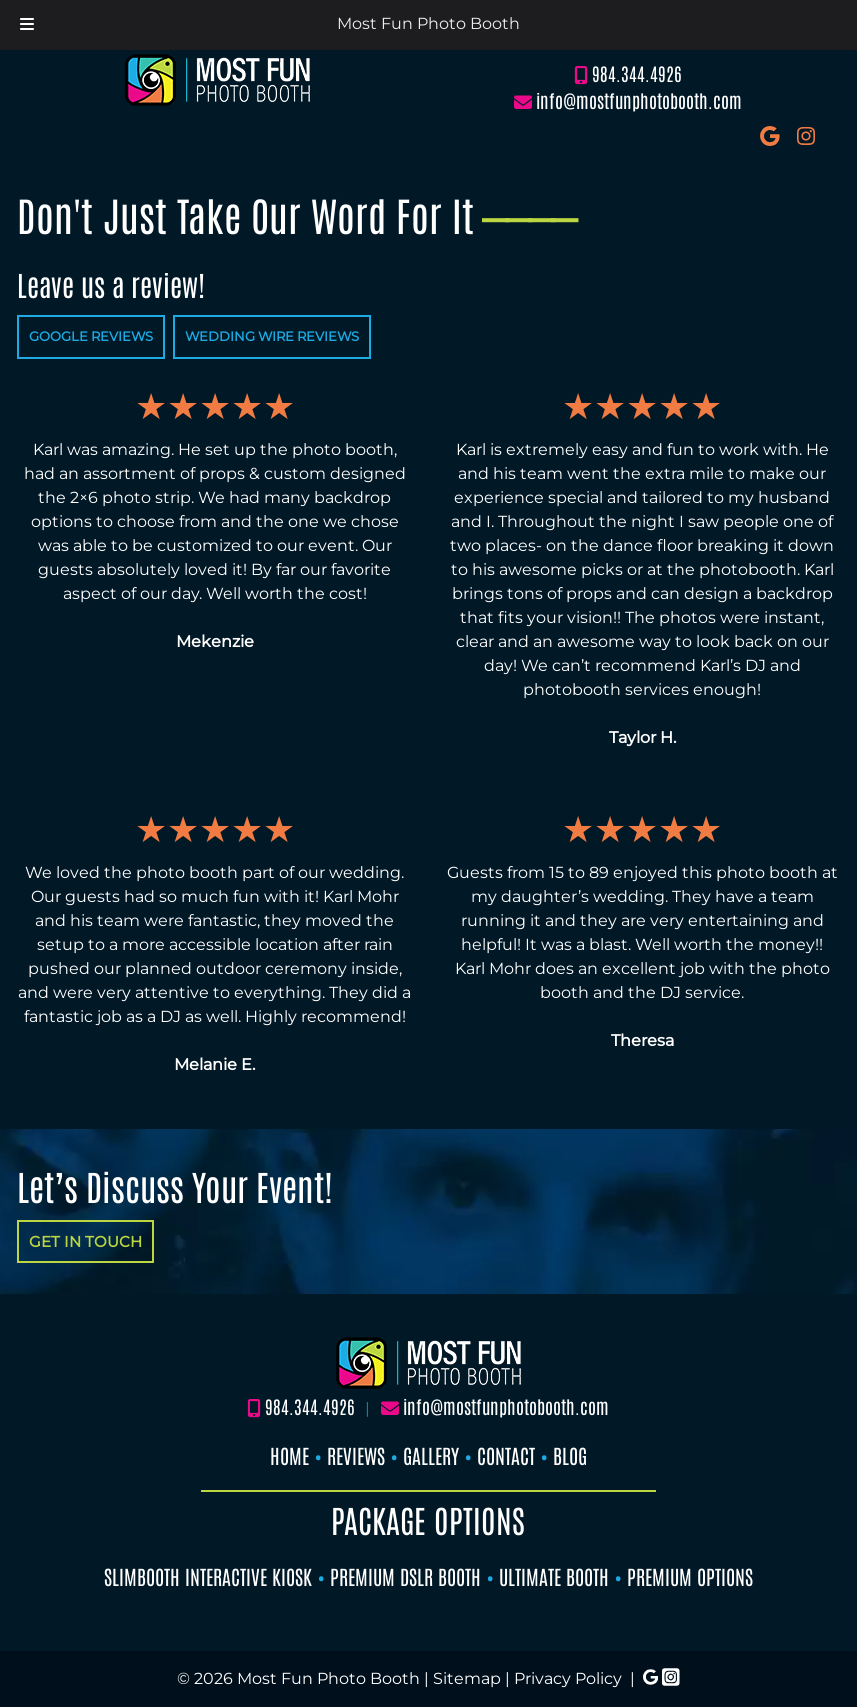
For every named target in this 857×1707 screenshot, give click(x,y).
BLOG (570, 1455)
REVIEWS (356, 1455)
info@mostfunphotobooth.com (639, 100)
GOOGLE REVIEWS (91, 336)
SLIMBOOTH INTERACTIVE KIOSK (208, 1576)
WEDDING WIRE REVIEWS (272, 336)
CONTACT (506, 1455)
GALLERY (431, 1455)
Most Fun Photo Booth (428, 23)
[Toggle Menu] (27, 25)
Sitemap (467, 1678)
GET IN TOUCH (85, 1241)
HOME (289, 1455)
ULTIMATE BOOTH (554, 1576)
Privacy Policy (568, 1678)
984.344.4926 (637, 73)
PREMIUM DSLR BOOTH (405, 1576)
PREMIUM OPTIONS (690, 1576)
